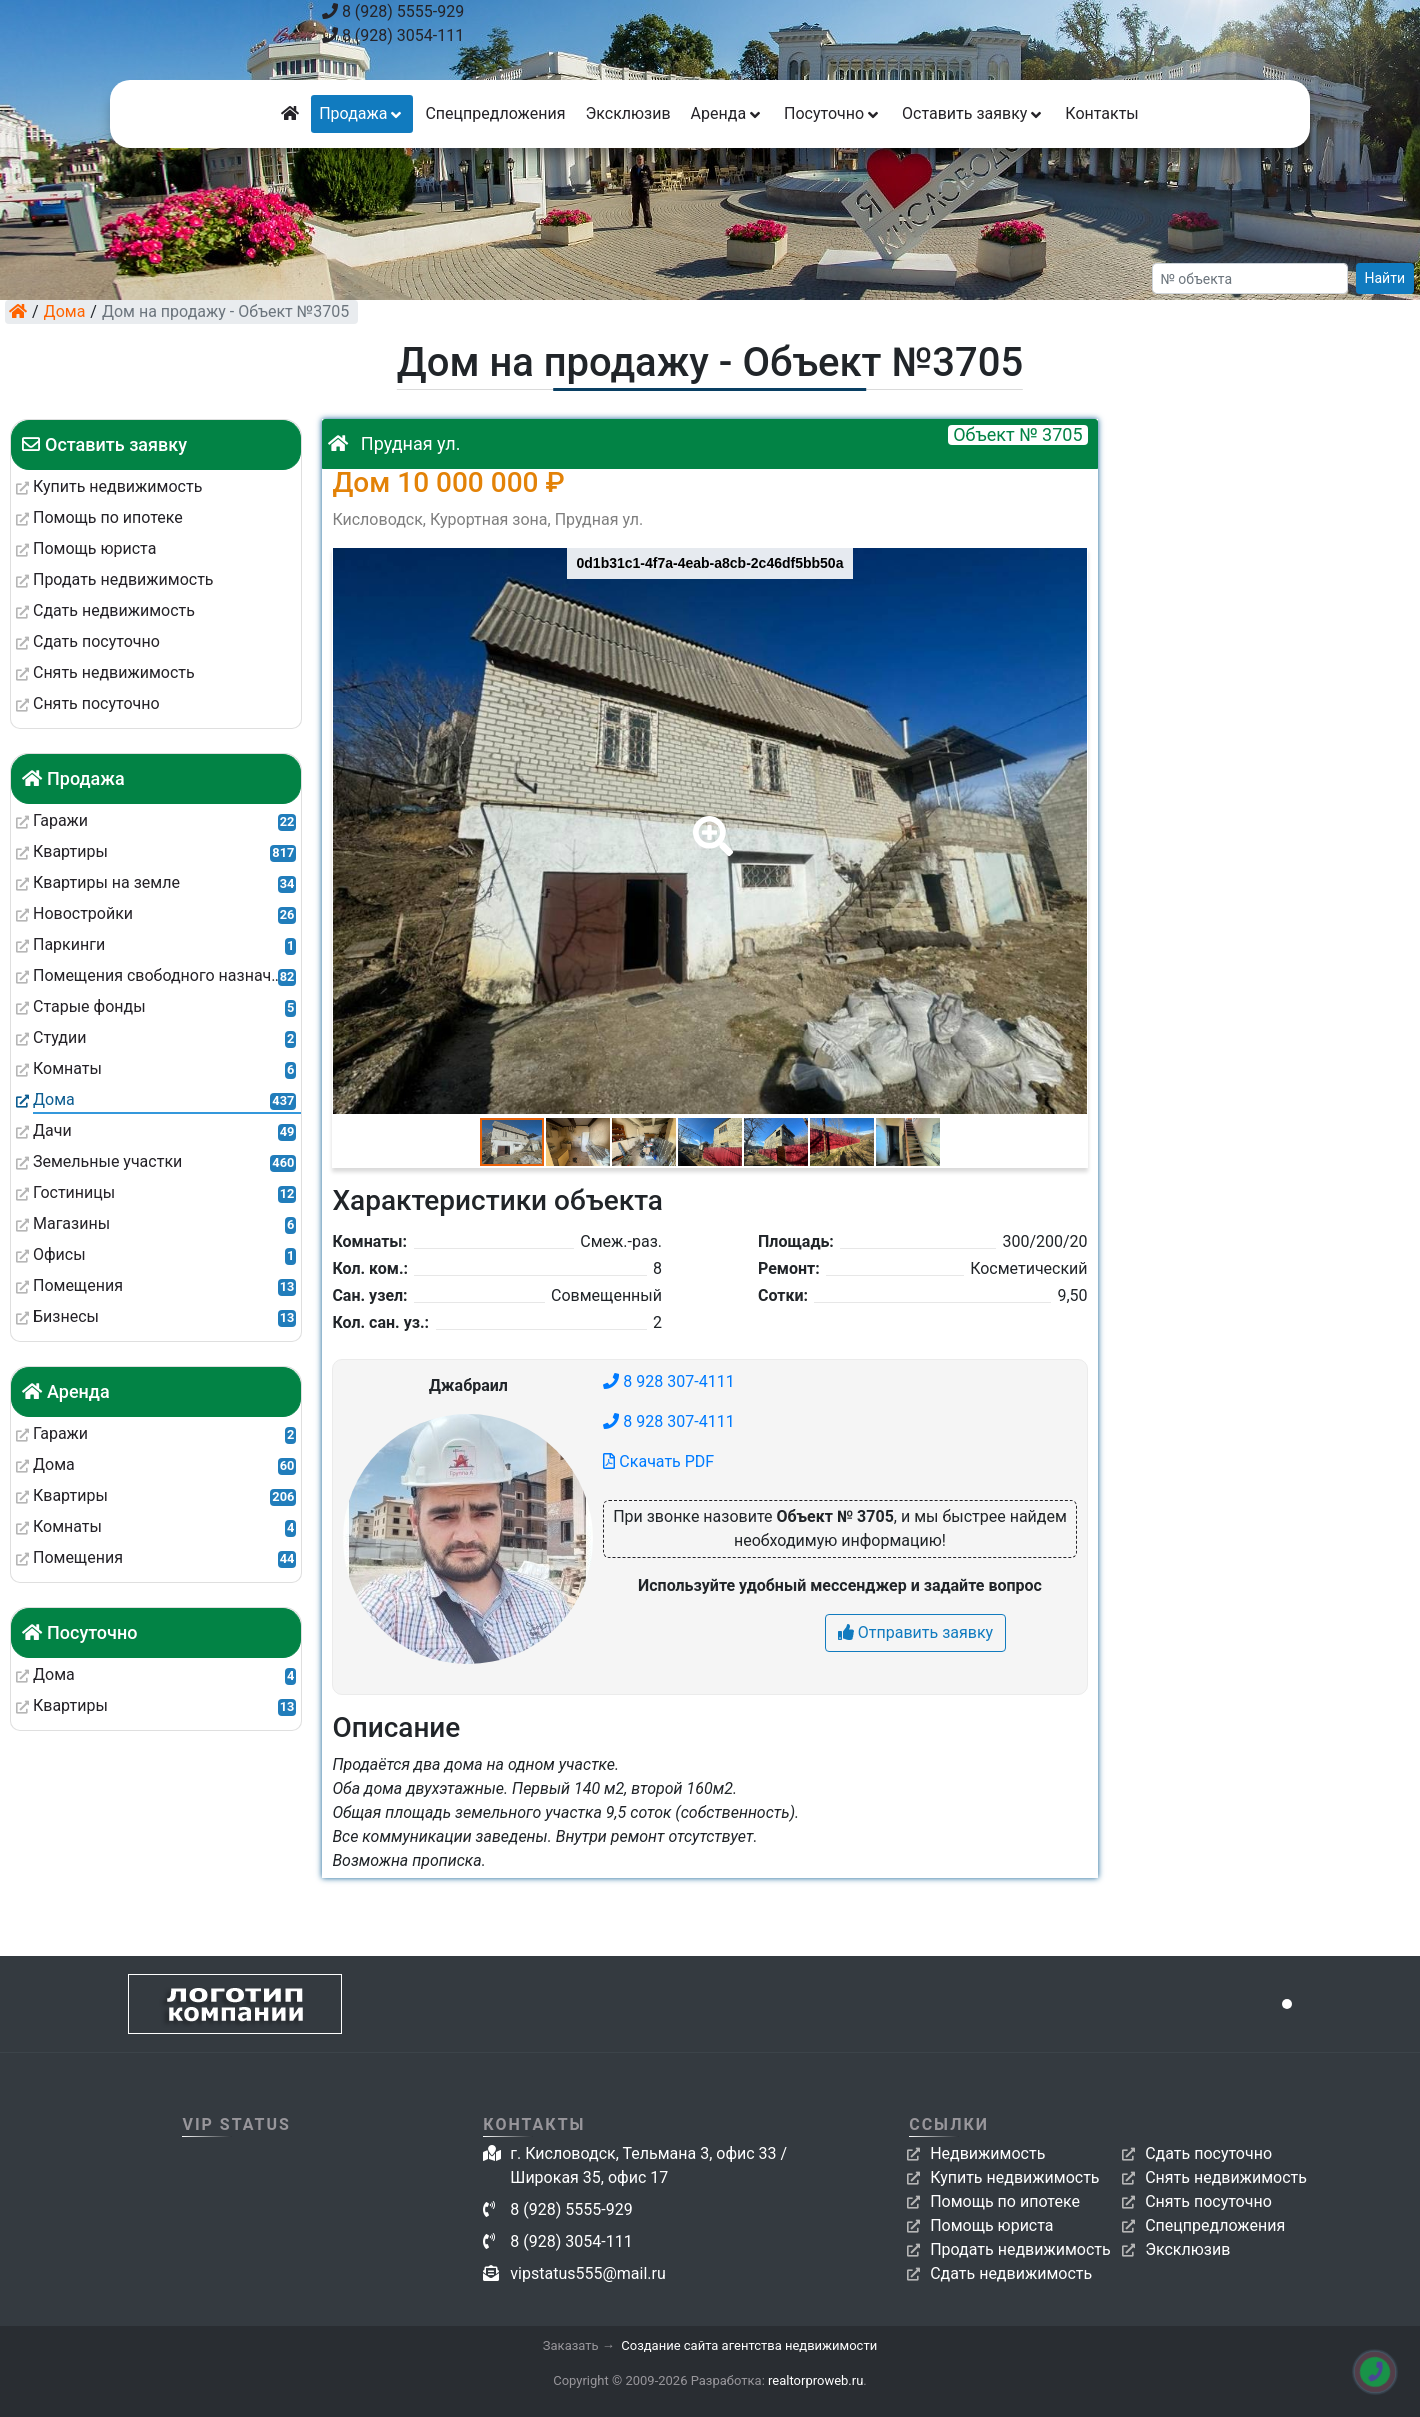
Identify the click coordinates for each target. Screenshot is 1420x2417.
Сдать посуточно (1208, 2153)
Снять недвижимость (1226, 2177)
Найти (1385, 278)
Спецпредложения (495, 113)
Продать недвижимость (1020, 2249)
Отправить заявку (915, 1632)
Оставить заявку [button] (973, 113)
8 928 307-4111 (668, 1381)
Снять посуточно (1208, 2201)
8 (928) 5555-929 (393, 11)
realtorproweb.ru (815, 2380)
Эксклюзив (627, 113)
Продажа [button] (362, 113)
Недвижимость (987, 2153)
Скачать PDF (658, 1461)
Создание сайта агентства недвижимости (749, 2345)
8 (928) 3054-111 (393, 35)
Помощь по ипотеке (1005, 2201)
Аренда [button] (727, 113)
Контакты (1101, 113)
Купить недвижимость (1014, 2177)
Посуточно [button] (833, 113)
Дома (65, 311)
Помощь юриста (991, 2225)
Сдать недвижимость (1011, 2273)
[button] (709, 822)
